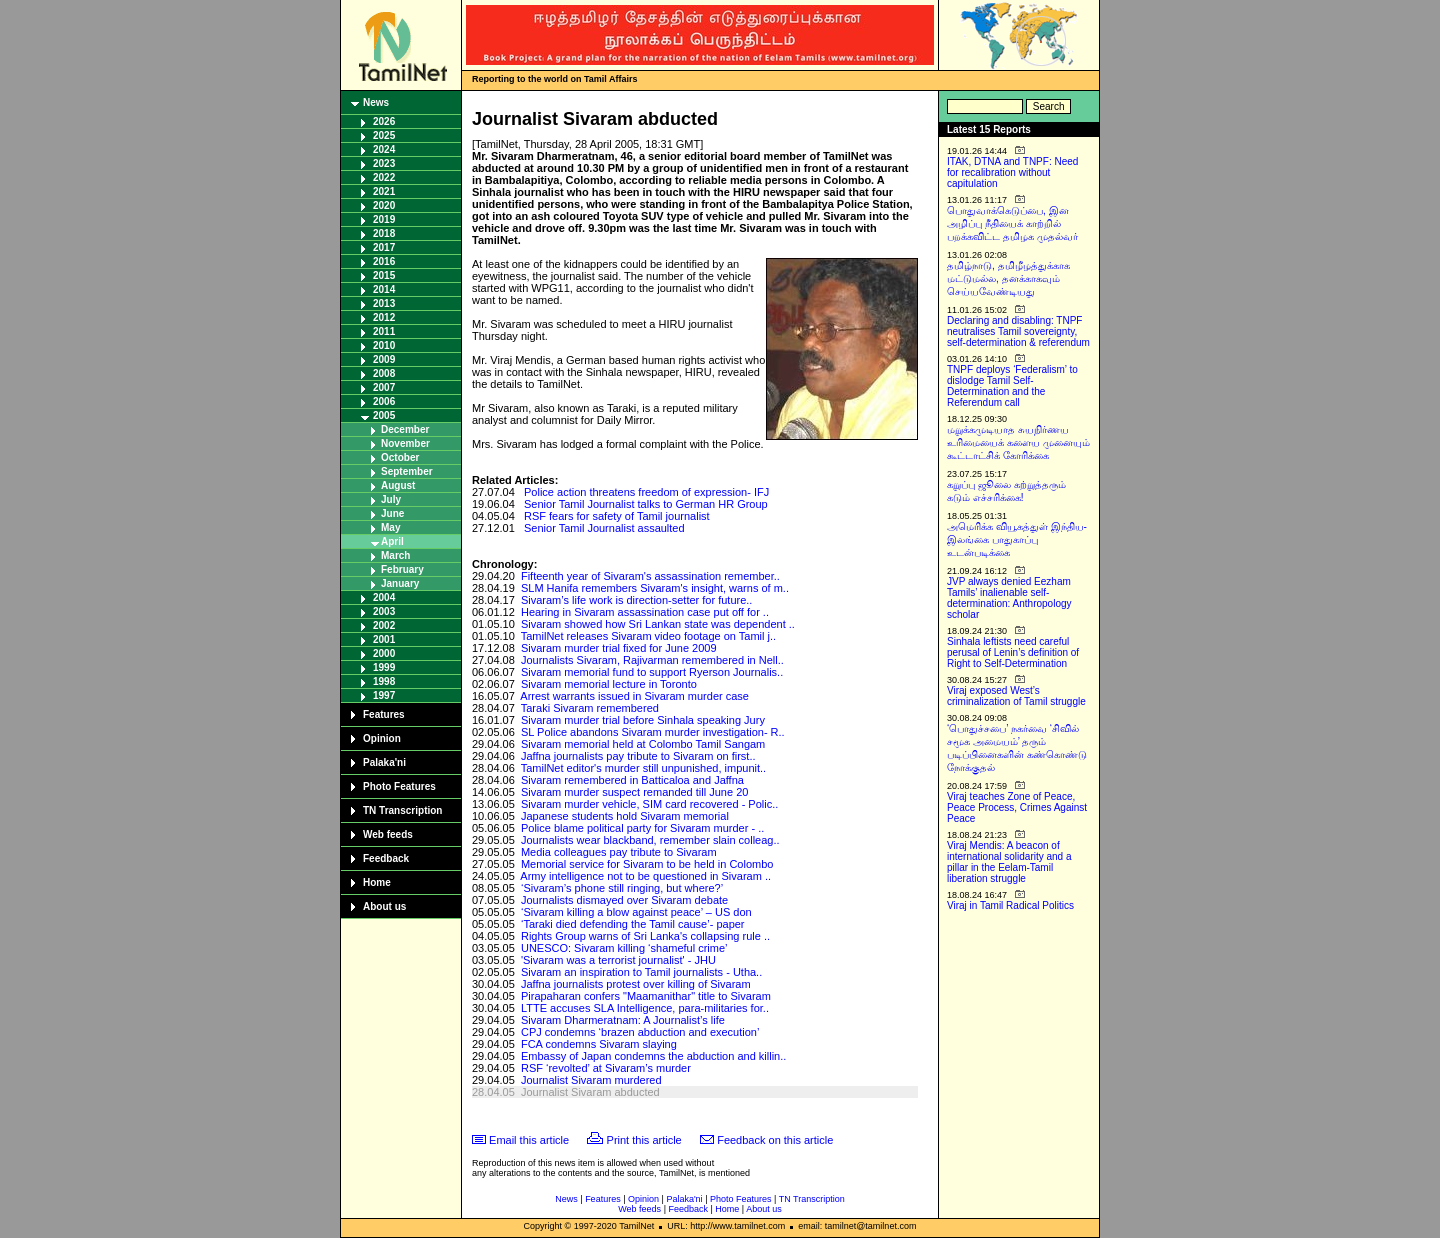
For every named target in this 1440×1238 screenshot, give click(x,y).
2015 (384, 275)
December (405, 429)
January (400, 583)
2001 (384, 639)
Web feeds (388, 834)
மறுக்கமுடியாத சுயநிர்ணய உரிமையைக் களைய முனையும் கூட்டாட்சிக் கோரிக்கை (1018, 442)
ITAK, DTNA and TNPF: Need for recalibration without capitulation (1012, 172)
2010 (384, 345)
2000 (384, 653)
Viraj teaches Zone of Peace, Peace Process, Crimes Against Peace (1017, 807)
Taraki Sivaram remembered (590, 708)
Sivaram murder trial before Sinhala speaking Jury (643, 720)
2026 (384, 121)
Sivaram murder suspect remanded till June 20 (634, 792)
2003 (384, 611)
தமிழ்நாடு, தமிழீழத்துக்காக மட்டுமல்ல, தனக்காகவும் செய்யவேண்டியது (1008, 278)
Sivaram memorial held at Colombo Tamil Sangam (643, 744)
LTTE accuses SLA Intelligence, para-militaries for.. (645, 1008)
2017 (384, 247)
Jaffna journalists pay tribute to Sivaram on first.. (638, 756)
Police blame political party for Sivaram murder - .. (642, 828)
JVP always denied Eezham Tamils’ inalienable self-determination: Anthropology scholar (1009, 598)
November (405, 443)
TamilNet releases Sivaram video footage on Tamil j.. (648, 636)
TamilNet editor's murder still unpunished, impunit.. (643, 768)
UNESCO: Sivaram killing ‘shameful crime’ (624, 948)
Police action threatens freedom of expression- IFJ (646, 492)
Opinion (382, 738)
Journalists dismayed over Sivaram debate (624, 900)
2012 (384, 317)
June (392, 513)
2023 (384, 163)
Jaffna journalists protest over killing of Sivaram (636, 984)
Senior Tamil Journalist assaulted (604, 528)
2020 (384, 205)
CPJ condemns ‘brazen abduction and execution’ (640, 1032)
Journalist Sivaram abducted (590, 1092)
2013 (384, 303)
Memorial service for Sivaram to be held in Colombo (647, 864)
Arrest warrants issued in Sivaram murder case (634, 696)
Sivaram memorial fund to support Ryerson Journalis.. (652, 672)
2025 (384, 135)
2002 (384, 625)
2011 (384, 331)
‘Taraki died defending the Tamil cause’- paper (633, 924)
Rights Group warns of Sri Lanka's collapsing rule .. (645, 936)
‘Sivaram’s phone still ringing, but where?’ (622, 888)
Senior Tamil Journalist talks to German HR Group (646, 504)
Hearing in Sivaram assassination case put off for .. (645, 612)
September (407, 471)
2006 (384, 401)
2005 (384, 415)
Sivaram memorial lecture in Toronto (609, 684)
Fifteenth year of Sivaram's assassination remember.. (650, 576)
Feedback (386, 858)
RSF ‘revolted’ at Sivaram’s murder (606, 1068)
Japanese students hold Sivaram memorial (625, 816)
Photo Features (399, 786)
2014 (384, 289)
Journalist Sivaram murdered (591, 1080)
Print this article (644, 1140)
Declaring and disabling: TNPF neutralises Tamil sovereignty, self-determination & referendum (1018, 331)
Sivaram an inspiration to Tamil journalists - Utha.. (641, 972)
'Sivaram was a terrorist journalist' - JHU (618, 960)
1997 (384, 695)
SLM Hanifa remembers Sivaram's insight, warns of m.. (655, 588)
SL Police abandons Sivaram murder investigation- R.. (653, 732)
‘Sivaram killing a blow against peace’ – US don (636, 912)
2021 (384, 191)
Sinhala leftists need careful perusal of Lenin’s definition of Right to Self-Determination (1013, 652)
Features (384, 714)
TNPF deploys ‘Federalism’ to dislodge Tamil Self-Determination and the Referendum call (1012, 386)
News (376, 102)
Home (377, 882)
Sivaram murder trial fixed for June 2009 (619, 648)
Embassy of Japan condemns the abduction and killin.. (653, 1056)
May (390, 527)
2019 (384, 219)
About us (384, 906)
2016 (384, 261)
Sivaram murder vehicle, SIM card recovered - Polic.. (649, 804)
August (398, 485)
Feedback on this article (775, 1140)
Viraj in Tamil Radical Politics (1010, 905)
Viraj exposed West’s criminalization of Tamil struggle (1016, 696)
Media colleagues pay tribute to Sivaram (619, 852)
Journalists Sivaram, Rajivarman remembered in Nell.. (652, 660)
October (400, 457)
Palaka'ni (384, 762)
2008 (384, 373)
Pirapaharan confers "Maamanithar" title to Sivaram (646, 996)
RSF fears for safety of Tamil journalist (617, 516)
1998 (384, 681)
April (392, 541)
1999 (384, 667)
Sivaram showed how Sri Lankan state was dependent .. (658, 624)
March (395, 555)
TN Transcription (402, 810)
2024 (384, 149)
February (402, 569)
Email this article (529, 1140)
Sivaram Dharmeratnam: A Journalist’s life (623, 1020)
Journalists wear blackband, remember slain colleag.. (650, 840)
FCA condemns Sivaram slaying (599, 1044)
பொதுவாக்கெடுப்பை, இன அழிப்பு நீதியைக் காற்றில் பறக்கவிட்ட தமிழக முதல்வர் (1012, 223)
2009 (384, 359)
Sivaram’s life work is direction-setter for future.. (636, 600)
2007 (384, 387)
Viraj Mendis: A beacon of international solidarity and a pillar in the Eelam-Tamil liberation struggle (1009, 862)
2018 (384, 233)
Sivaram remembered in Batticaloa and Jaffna (632, 780)
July (391, 499)
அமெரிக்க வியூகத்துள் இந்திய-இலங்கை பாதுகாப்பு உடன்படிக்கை (1017, 539)
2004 (384, 597)
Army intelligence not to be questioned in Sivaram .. (645, 876)
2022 (384, 177)
